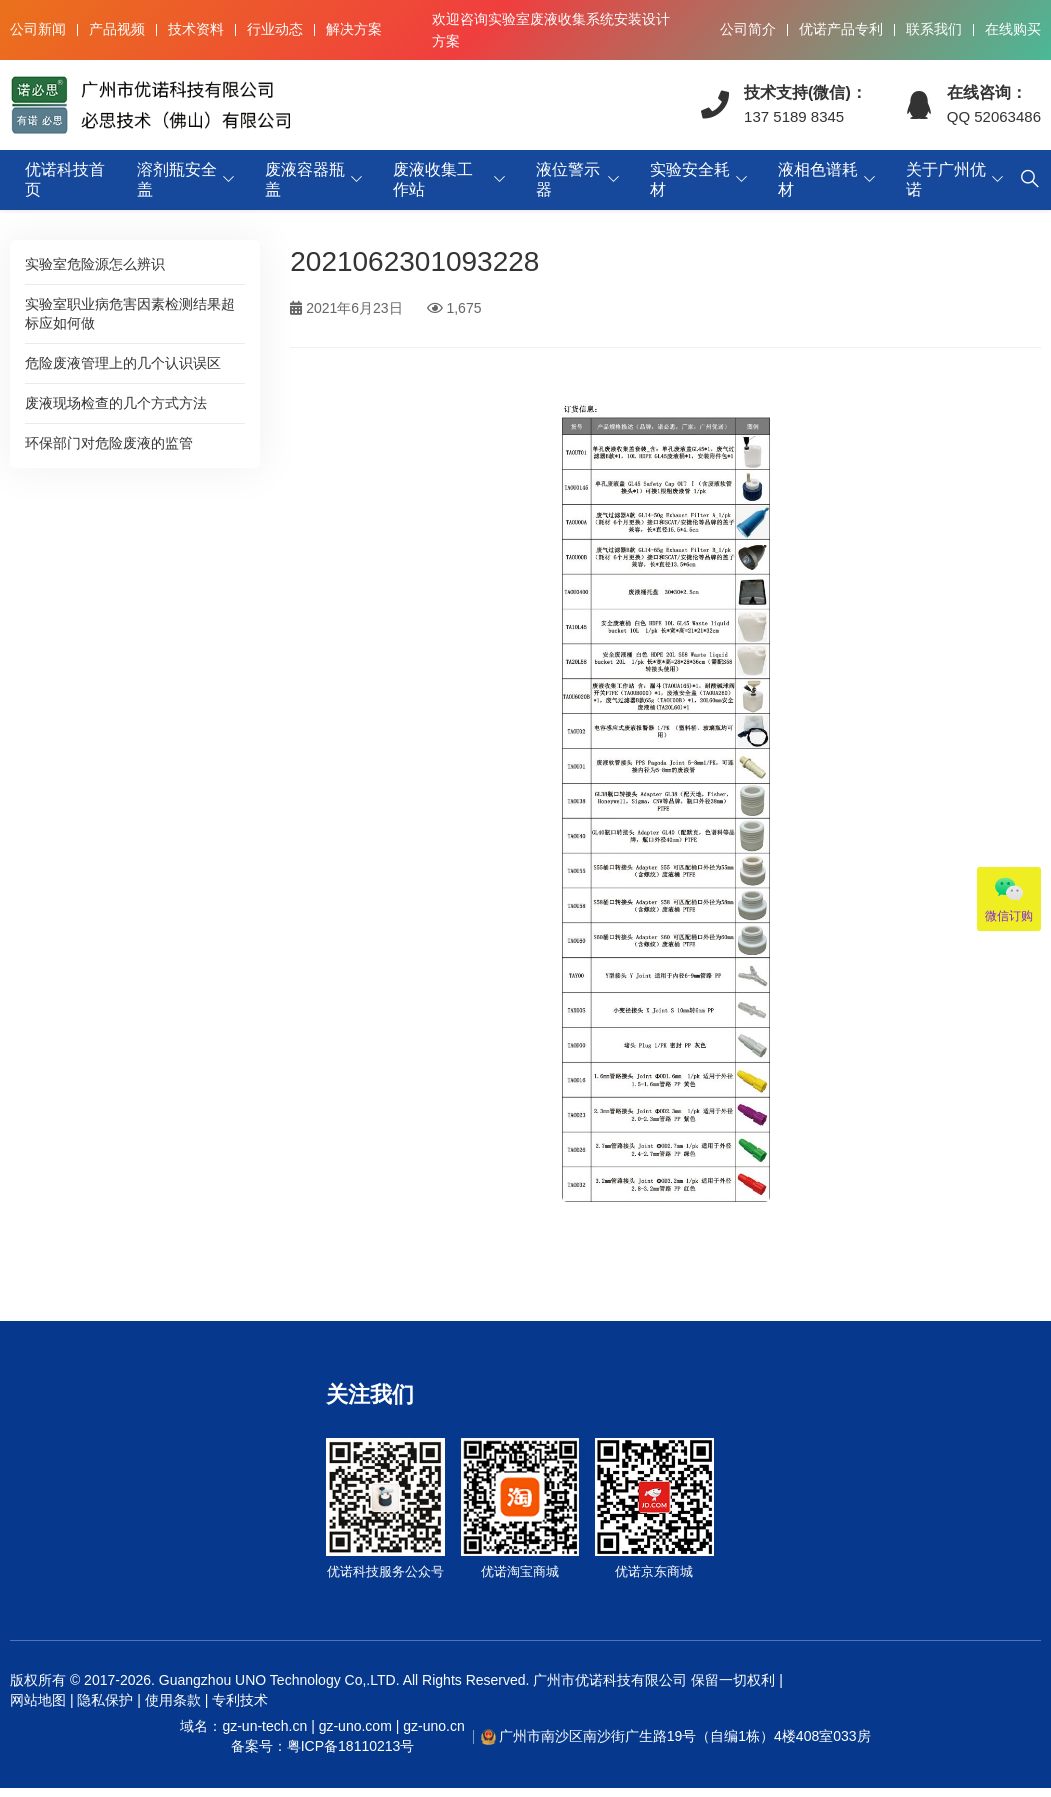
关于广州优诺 (946, 179)
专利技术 (238, 1700)
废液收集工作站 (433, 179)
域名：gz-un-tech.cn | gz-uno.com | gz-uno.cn (322, 1737)
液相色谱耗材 (818, 179)
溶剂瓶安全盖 (177, 179)
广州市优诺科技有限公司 (610, 1680)
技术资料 (196, 29)
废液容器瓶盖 (305, 179)
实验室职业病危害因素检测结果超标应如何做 (130, 313)
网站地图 (38, 1700)
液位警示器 (568, 179)
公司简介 (748, 29)
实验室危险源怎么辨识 (95, 264)
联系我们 (934, 29)
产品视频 (117, 29)
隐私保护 (105, 1700)
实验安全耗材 (690, 179)
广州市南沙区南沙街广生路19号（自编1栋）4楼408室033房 (685, 1736)
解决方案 (354, 29)
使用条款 (173, 1700)
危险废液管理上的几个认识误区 (123, 363)
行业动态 (275, 29)
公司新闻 (38, 29)
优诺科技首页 (65, 179)
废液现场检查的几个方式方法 (116, 403)
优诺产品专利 (841, 29)
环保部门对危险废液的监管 (109, 443)
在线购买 (1013, 29)
